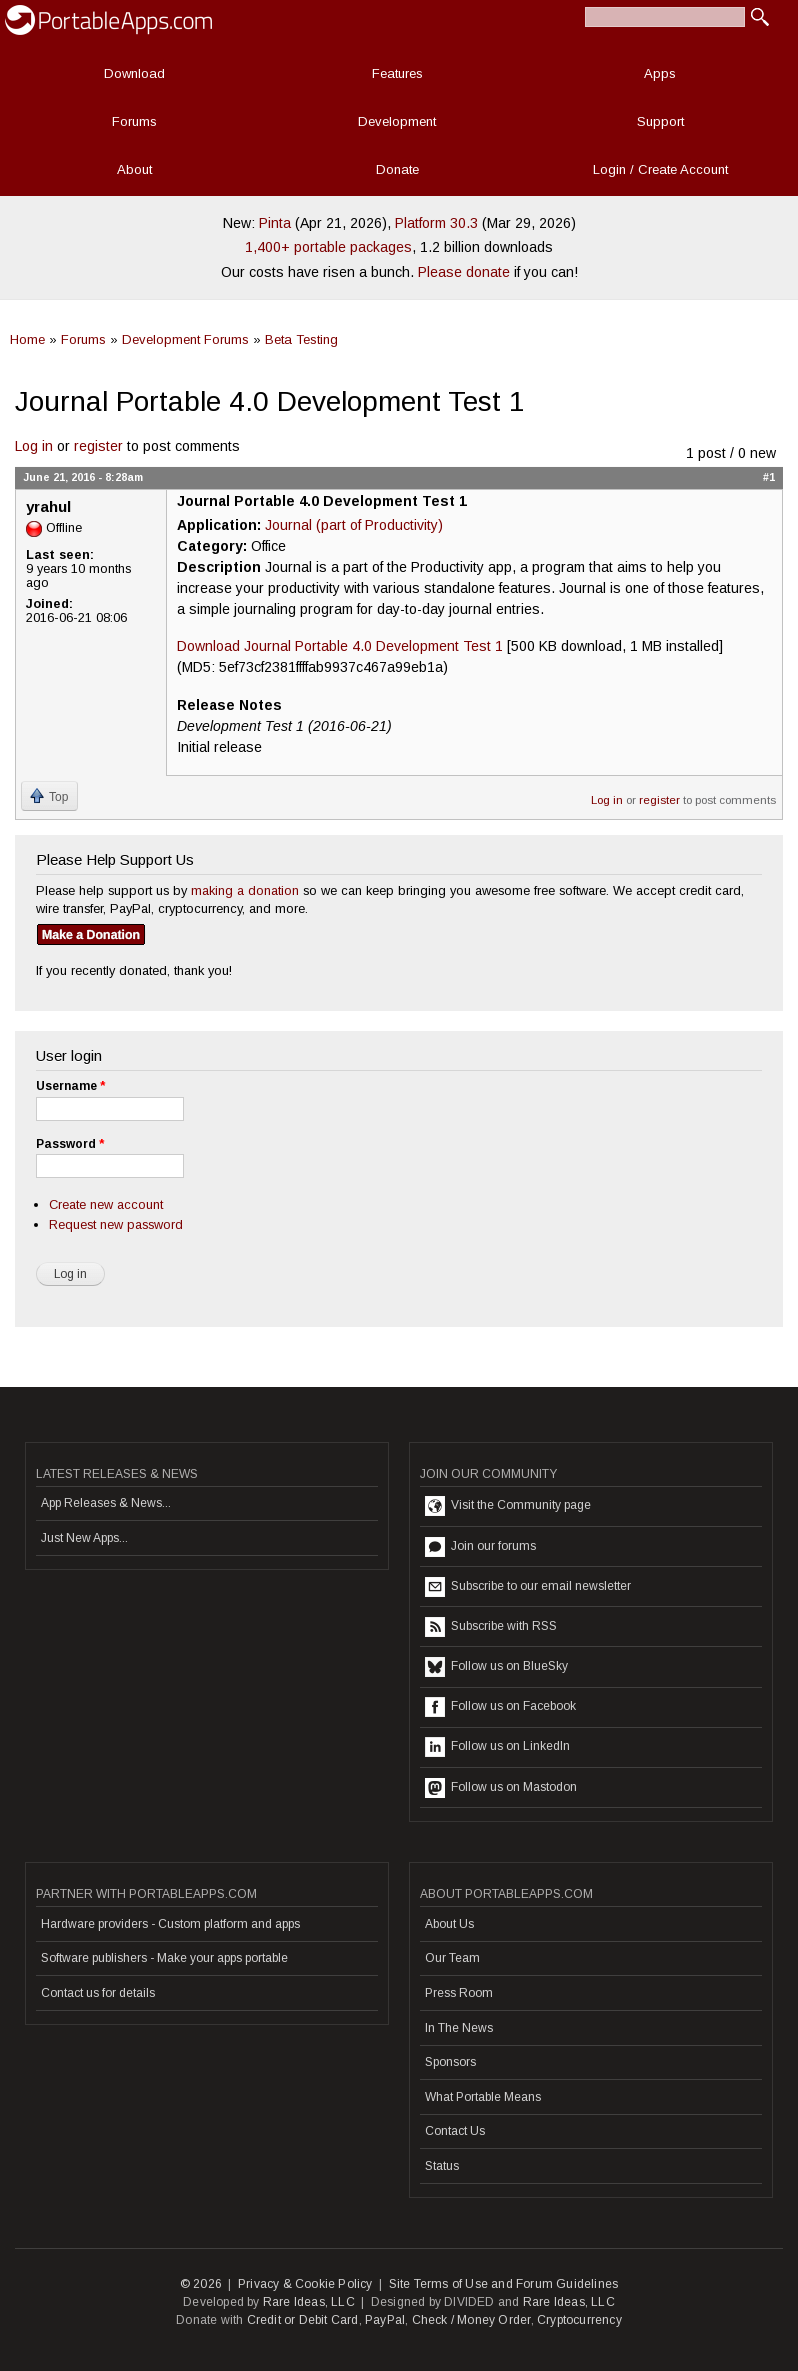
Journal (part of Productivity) (354, 525)
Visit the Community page (508, 1506)
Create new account (106, 1204)
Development (397, 121)
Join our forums (480, 1547)
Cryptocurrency (579, 2320)
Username (70, 1086)
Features (397, 73)
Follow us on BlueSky (496, 1667)
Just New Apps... (84, 1538)
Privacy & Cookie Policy (305, 2284)
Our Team (452, 1958)
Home (27, 339)
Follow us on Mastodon (501, 1788)
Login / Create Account (660, 169)
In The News (459, 2028)
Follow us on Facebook (500, 1707)
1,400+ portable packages (328, 247)
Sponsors (450, 2062)
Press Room (459, 1993)
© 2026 (201, 2284)
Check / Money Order (471, 2320)
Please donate (464, 272)
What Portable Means (483, 2097)
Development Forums (185, 339)
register (98, 446)
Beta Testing (301, 339)
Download (134, 73)
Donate (397, 169)
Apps (660, 73)
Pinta (275, 223)
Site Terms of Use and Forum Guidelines (504, 2284)
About (134, 169)
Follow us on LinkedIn (497, 1747)
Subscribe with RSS (491, 1627)
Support (660, 121)
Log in (34, 446)
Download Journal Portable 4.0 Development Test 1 (340, 646)
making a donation (245, 890)
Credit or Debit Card (303, 2320)
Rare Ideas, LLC (309, 2302)
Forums (134, 121)
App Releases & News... (106, 1503)
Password (70, 1144)
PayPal (385, 2320)
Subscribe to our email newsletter (528, 1587)
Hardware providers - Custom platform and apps (170, 1924)
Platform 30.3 (436, 223)
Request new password (116, 1224)
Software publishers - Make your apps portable (164, 1958)
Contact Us (455, 2131)
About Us (449, 1924)
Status (442, 2166)
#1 (769, 477)
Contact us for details (98, 1993)
